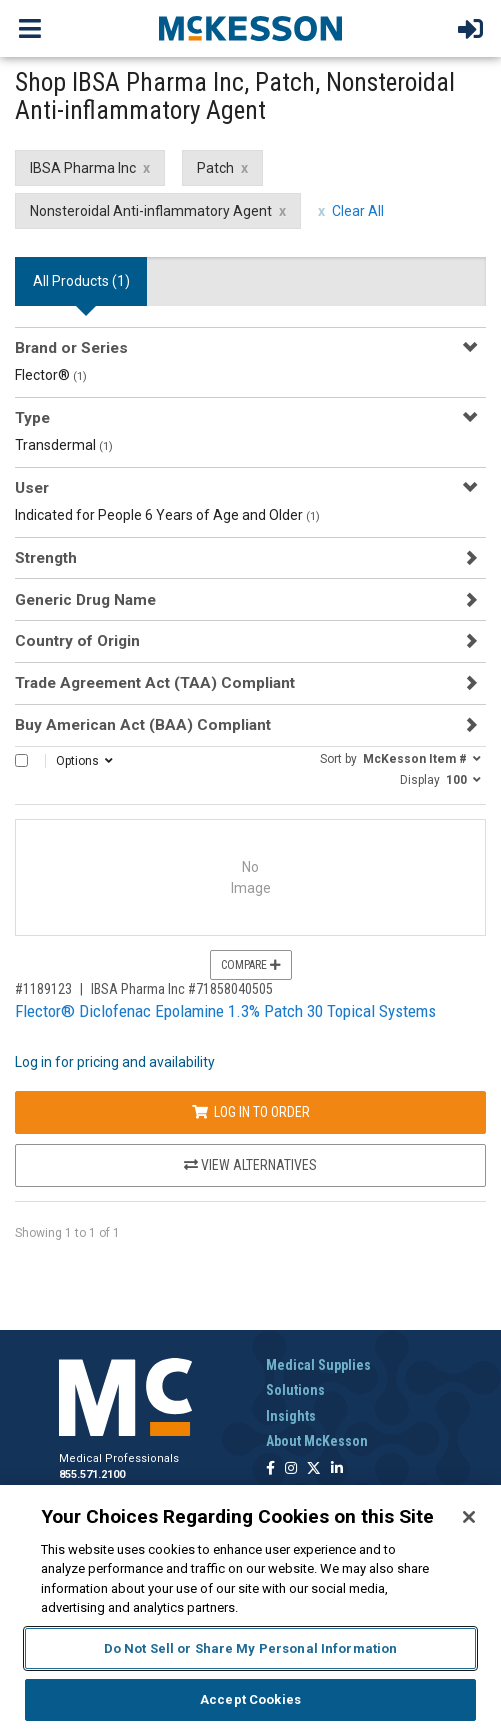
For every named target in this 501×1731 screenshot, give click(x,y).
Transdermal (64, 445)
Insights (291, 1416)
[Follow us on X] (314, 1469)
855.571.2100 (92, 1474)
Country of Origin (77, 641)
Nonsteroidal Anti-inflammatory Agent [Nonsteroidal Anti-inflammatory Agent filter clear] (151, 211)
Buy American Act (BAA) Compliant (143, 725)
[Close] (469, 1517)
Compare (251, 965)
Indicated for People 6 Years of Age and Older (167, 515)
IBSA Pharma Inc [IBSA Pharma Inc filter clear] (83, 168)
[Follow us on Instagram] (291, 1469)
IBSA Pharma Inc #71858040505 (182, 989)
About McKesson (317, 1441)
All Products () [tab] (81, 281)
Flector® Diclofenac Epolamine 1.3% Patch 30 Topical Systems (225, 1011)
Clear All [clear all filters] (358, 211)
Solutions (295, 1390)
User (32, 488)
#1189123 (43, 989)
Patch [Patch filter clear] (215, 168)
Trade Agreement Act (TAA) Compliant (155, 683)
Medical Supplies (318, 1365)
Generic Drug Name (85, 600)
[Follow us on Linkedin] (337, 1469)
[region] (250, 1608)
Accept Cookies (250, 1699)
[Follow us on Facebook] (270, 1469)
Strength (46, 558)
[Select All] (21, 760)
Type (32, 418)
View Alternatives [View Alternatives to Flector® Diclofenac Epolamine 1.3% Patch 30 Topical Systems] (250, 1165)
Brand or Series (71, 348)
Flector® (51, 375)
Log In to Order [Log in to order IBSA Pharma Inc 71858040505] (251, 1112)
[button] (400, 758)
